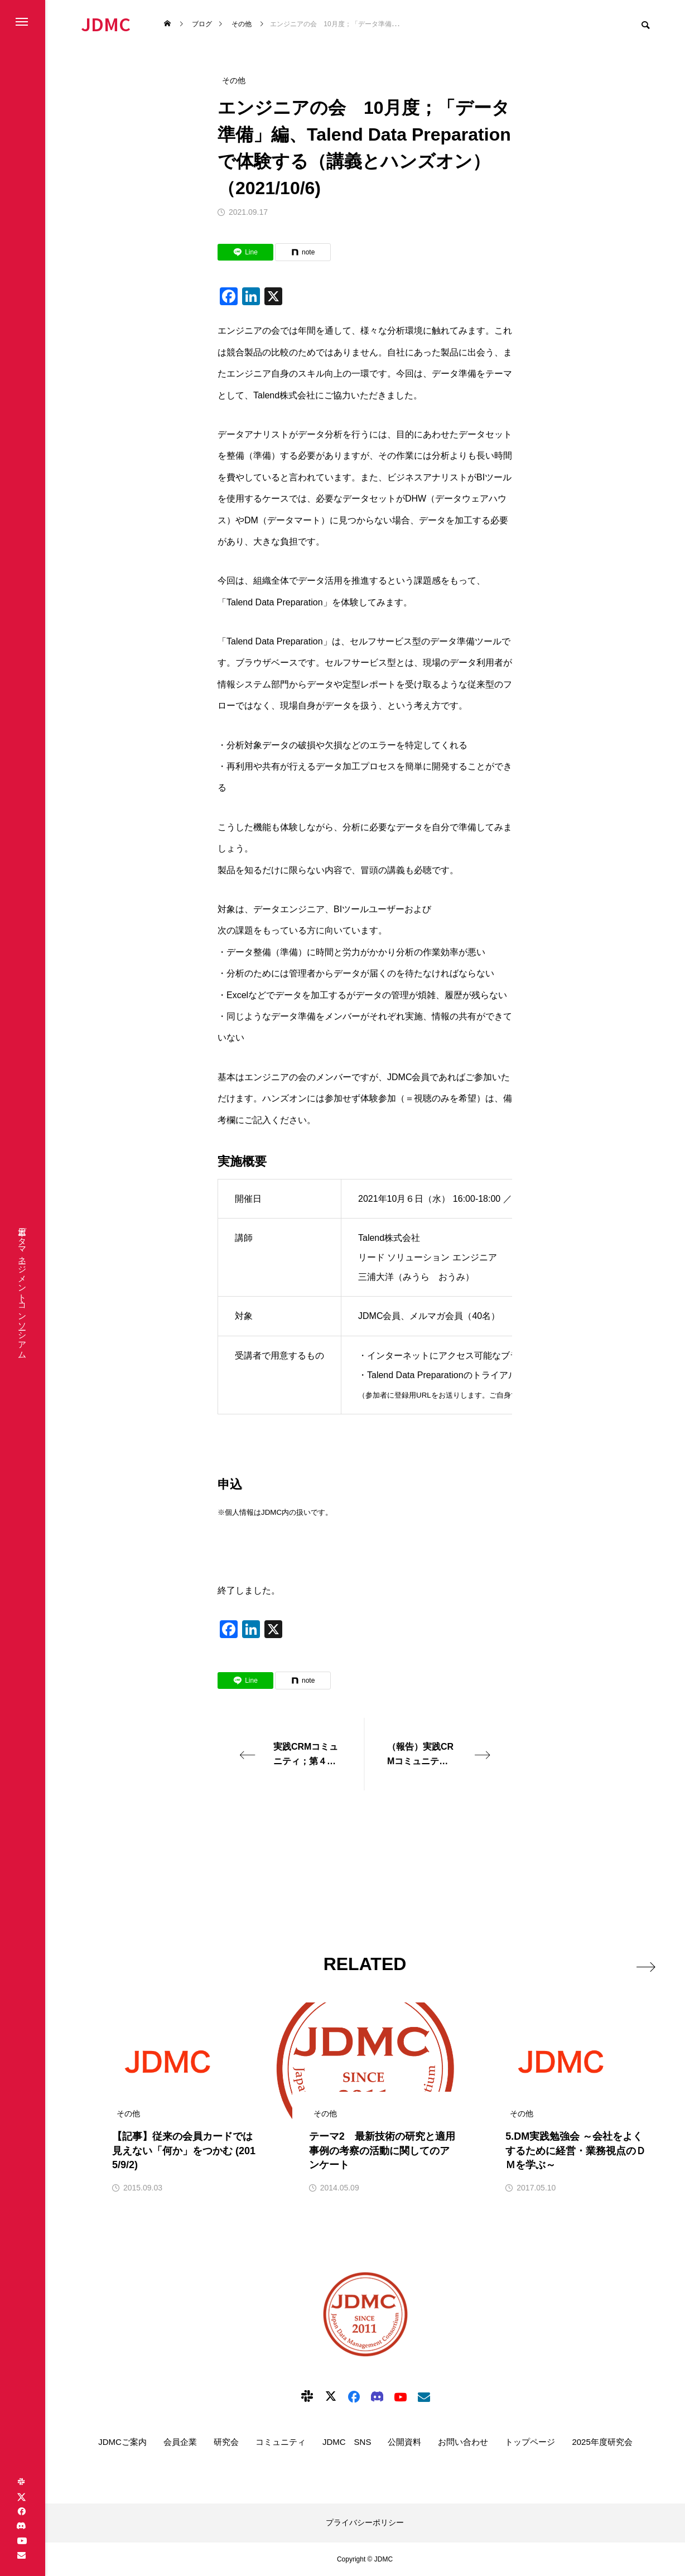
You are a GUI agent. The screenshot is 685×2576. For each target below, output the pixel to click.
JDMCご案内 (122, 2442)
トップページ (530, 2442)
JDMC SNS (347, 2442)
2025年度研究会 (602, 2442)
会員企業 (180, 2442)
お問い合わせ (463, 2442)
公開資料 (404, 2442)
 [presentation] (639, 1963)
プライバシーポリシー (365, 2522)
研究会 (226, 2442)
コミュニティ (280, 2442)
